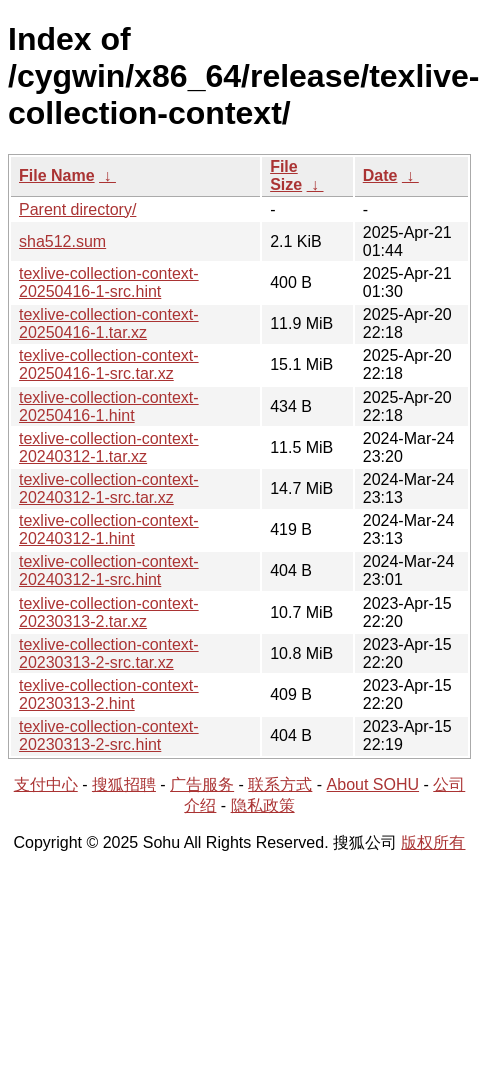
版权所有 (433, 842)
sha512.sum (62, 241)
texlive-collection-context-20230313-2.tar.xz (109, 612)
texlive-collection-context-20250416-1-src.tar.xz (109, 364)
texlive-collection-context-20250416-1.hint (109, 406)
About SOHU (373, 784)
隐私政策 (263, 805)
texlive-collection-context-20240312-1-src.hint (109, 570)
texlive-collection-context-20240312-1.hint (109, 529)
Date (380, 175)
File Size (286, 175)
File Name (57, 175)
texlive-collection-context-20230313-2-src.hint (109, 735)
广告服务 (202, 784)
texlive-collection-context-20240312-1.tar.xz (109, 447)
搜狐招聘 (124, 784)
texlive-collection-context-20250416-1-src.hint (109, 282)
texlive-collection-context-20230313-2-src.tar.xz (109, 653)
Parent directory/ (77, 209)
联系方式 (280, 784)
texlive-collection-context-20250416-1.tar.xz (109, 323)
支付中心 (46, 784)
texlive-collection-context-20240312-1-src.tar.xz (109, 488)
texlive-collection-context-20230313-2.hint (109, 694)
